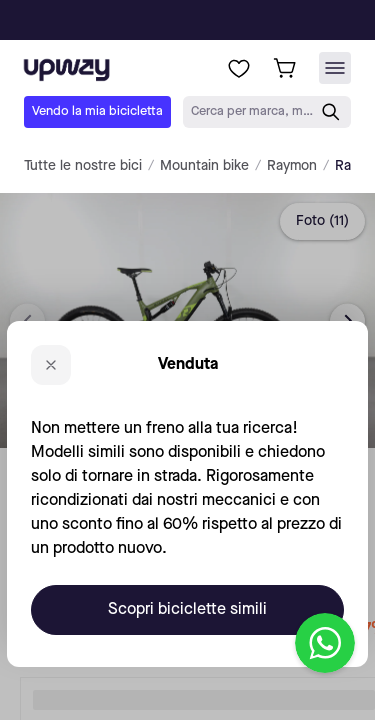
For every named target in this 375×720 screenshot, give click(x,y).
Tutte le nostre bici (83, 166)
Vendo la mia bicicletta (97, 111)
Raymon (292, 166)
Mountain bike (204, 166)
